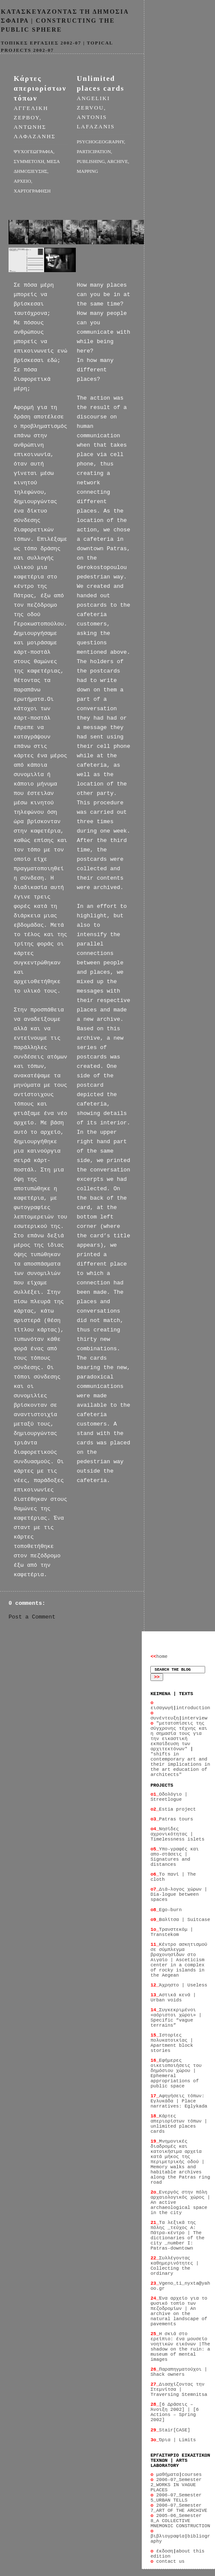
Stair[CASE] (170, 2430)
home (158, 1656)
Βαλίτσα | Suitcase (180, 1919)
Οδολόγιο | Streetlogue (168, 1797)
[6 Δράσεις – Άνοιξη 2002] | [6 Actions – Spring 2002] (174, 2412)
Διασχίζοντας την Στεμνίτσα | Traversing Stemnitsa (178, 2389)
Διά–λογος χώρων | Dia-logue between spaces (178, 1894)
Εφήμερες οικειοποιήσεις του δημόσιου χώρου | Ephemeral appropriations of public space (175, 2073)
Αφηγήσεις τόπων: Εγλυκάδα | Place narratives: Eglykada (178, 2101)
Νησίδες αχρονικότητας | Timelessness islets (177, 1834)
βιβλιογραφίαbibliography (180, 2536)
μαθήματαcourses (175, 2474)
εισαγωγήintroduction (180, 1705)
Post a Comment (32, 1617)
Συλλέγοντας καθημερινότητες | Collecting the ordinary (174, 2266)
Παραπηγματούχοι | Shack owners (178, 2372)
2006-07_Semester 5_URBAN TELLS (175, 2498)
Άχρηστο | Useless (178, 1985)
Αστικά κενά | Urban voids (173, 1997)
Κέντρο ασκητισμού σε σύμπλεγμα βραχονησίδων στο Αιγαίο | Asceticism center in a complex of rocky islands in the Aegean (178, 1960)
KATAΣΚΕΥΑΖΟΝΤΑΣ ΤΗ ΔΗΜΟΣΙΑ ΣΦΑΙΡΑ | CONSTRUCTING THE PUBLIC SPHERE (64, 20)
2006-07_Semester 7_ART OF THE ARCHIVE (178, 2508)
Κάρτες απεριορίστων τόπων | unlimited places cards (178, 2124)
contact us (167, 2561)
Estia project (173, 1809)
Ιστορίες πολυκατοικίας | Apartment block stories (171, 2043)
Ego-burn (166, 1909)
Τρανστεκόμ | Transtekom (171, 1932)
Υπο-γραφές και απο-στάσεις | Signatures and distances (174, 1857)
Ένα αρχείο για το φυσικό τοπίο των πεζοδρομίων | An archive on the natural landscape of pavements (178, 2311)
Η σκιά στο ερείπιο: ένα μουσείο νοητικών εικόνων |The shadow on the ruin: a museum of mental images (180, 2346)
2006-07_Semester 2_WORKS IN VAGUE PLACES (175, 2485)
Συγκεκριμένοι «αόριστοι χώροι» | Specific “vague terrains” (175, 2017)
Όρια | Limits (173, 2440)
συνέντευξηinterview (178, 1715)
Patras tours (171, 1819)
